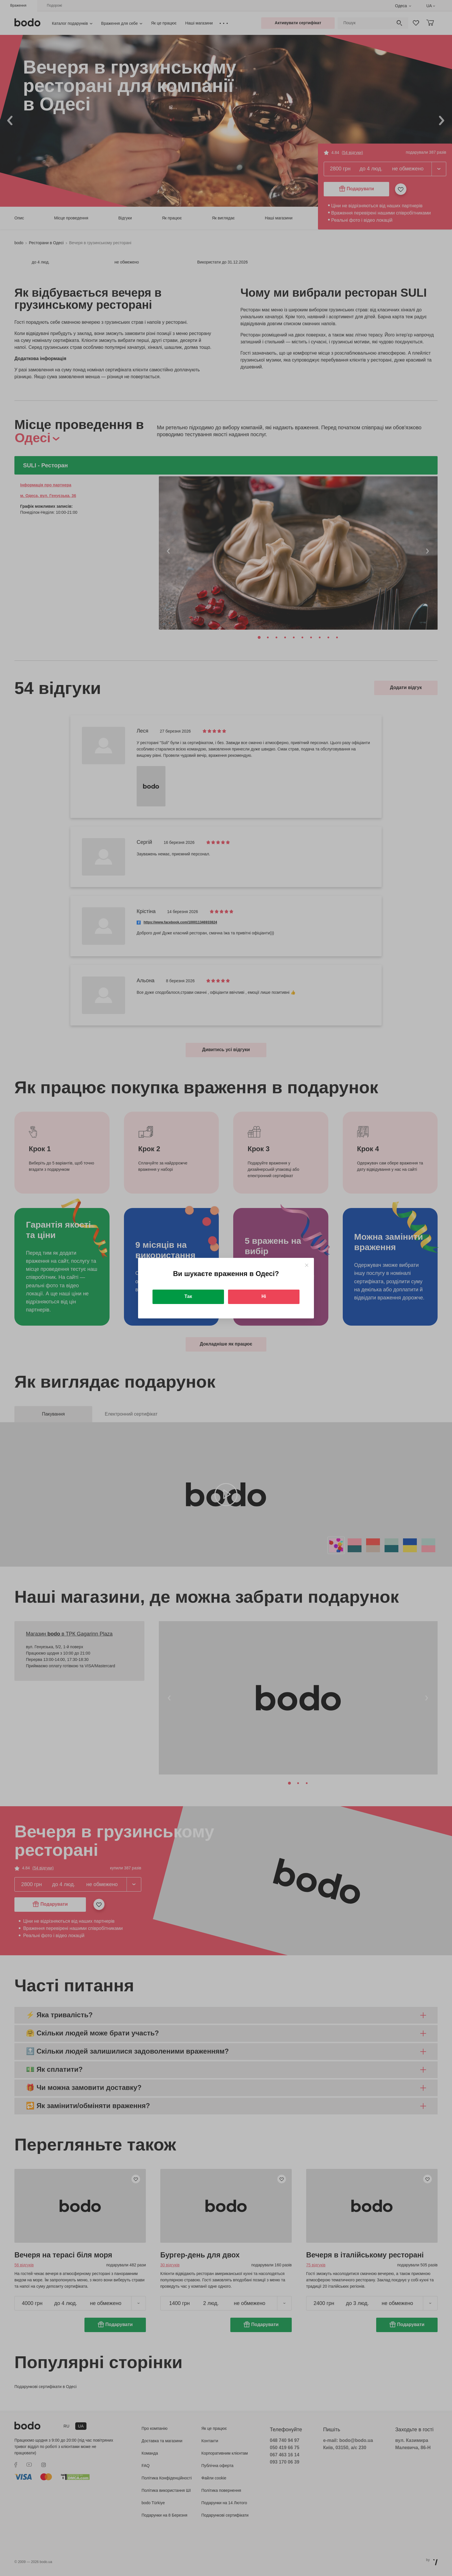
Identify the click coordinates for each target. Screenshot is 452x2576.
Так (188, 1296)
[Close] (306, 1265)
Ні (263, 1296)
